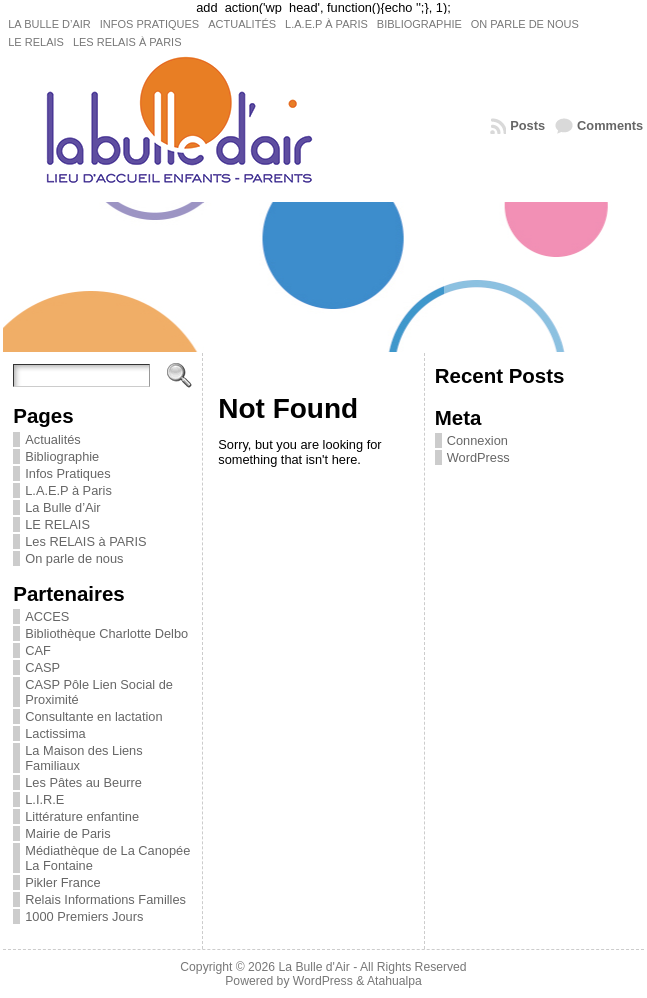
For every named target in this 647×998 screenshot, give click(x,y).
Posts (527, 125)
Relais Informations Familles (105, 899)
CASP (42, 667)
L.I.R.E (44, 799)
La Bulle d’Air (62, 507)
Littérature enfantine (82, 816)
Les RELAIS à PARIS (85, 541)
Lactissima (55, 733)
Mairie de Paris (67, 833)
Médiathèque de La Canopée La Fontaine (107, 858)
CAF (38, 650)
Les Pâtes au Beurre (83, 782)
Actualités (52, 439)
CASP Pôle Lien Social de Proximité (99, 692)
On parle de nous (74, 558)
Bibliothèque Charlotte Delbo (106, 633)
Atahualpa (394, 981)
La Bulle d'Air (314, 967)
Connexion (477, 440)
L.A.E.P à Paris (68, 490)
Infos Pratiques (67, 473)
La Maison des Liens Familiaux (83, 758)
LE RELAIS (57, 524)
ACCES (47, 616)
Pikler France (62, 882)
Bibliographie (62, 456)
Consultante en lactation (93, 716)
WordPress (478, 457)
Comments (610, 125)
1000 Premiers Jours (84, 916)
